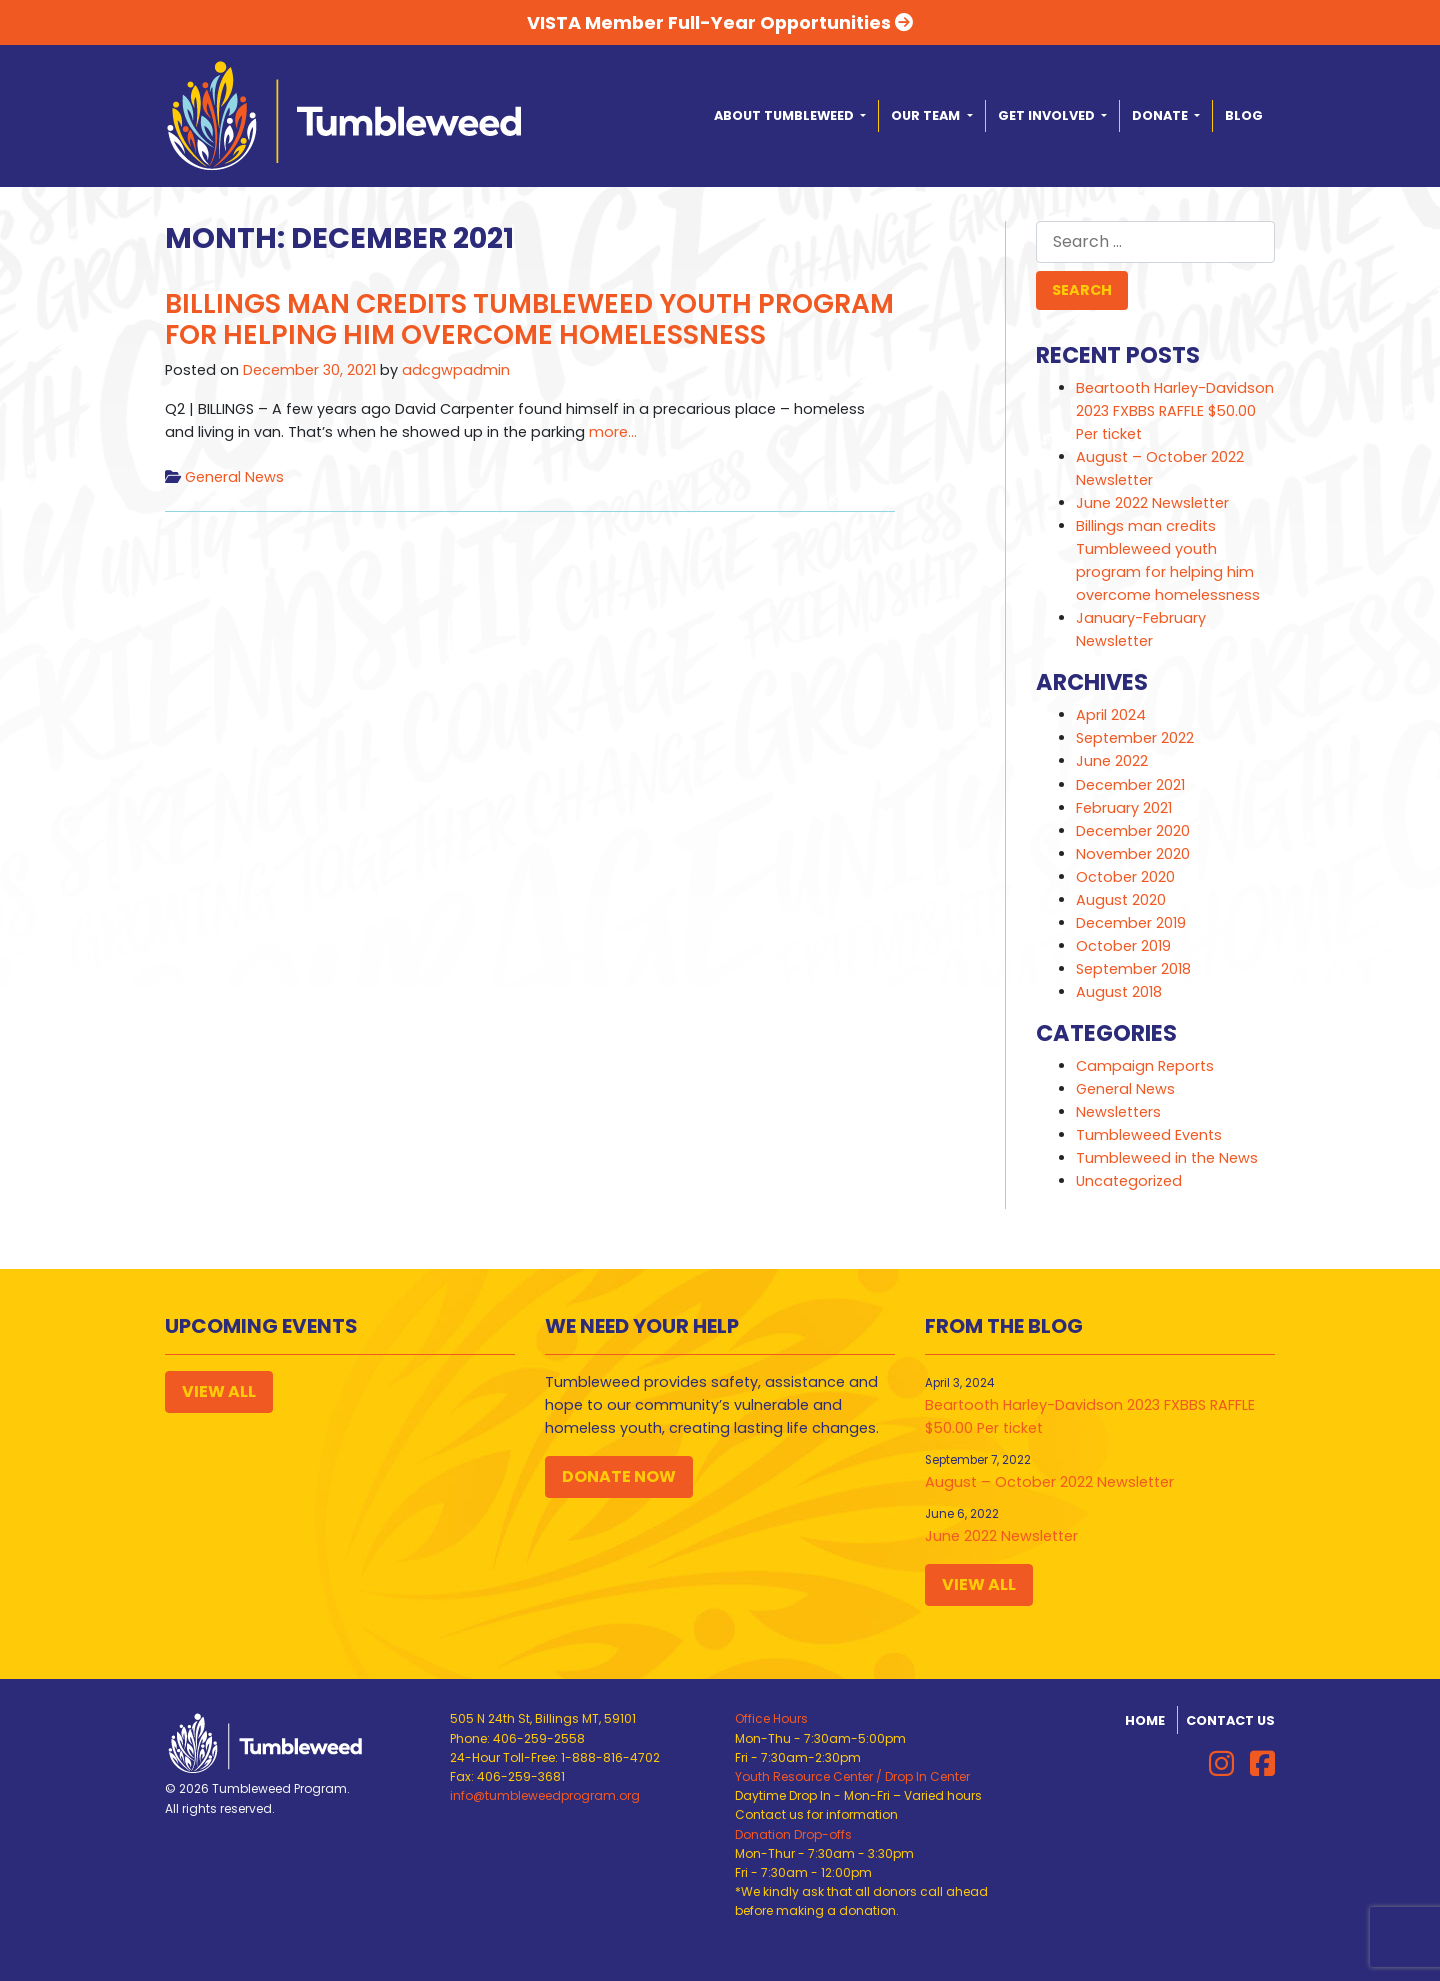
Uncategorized (1129, 1181)
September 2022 (1135, 738)
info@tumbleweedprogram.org (545, 1795)
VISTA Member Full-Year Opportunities (720, 22)
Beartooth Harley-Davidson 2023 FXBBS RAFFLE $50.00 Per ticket (1175, 411)
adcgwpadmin (456, 370)
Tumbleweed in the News (1167, 1158)
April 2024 (1111, 715)
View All (219, 1391)
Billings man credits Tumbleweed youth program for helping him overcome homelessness (529, 319)
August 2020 (1121, 900)
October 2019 (1123, 946)
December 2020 (1133, 831)
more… (611, 432)
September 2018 (1133, 969)
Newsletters (1118, 1112)
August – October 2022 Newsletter (1049, 1482)
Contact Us (1230, 1720)
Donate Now (619, 1476)
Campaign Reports (1145, 1066)
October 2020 (1125, 877)
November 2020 (1133, 854)
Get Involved (1048, 115)
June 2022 (1112, 761)
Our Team (927, 115)
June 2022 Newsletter (1152, 503)
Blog (1244, 115)
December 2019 (1131, 923)
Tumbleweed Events (1149, 1135)
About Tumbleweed (785, 115)
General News (234, 477)
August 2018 (1119, 992)
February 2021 (1124, 808)
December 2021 (1130, 785)
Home (1145, 1720)
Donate (1161, 115)
